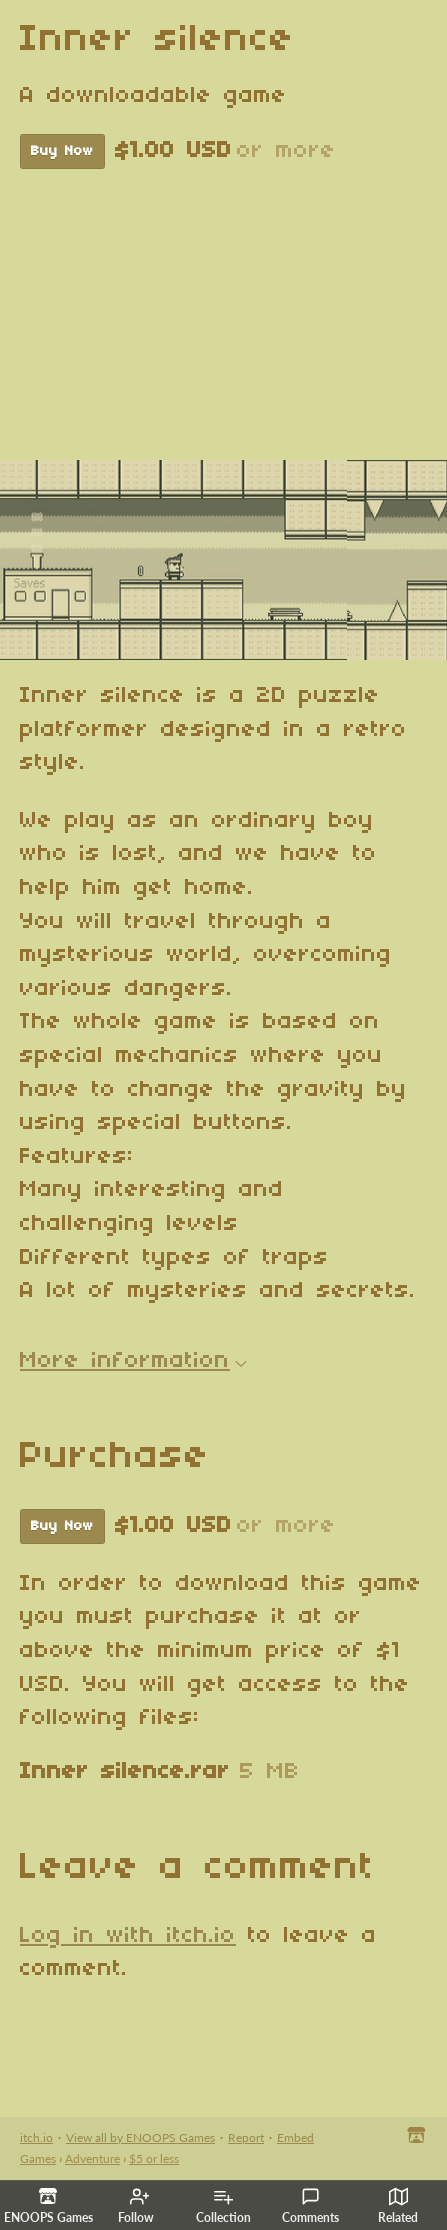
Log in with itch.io (128, 1936)
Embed (295, 2137)
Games (38, 2158)
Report (246, 2137)
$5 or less (154, 2158)
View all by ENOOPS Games (140, 2137)
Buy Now (62, 151)
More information (133, 1361)
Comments (310, 2206)
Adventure (92, 2158)
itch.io (36, 2137)
